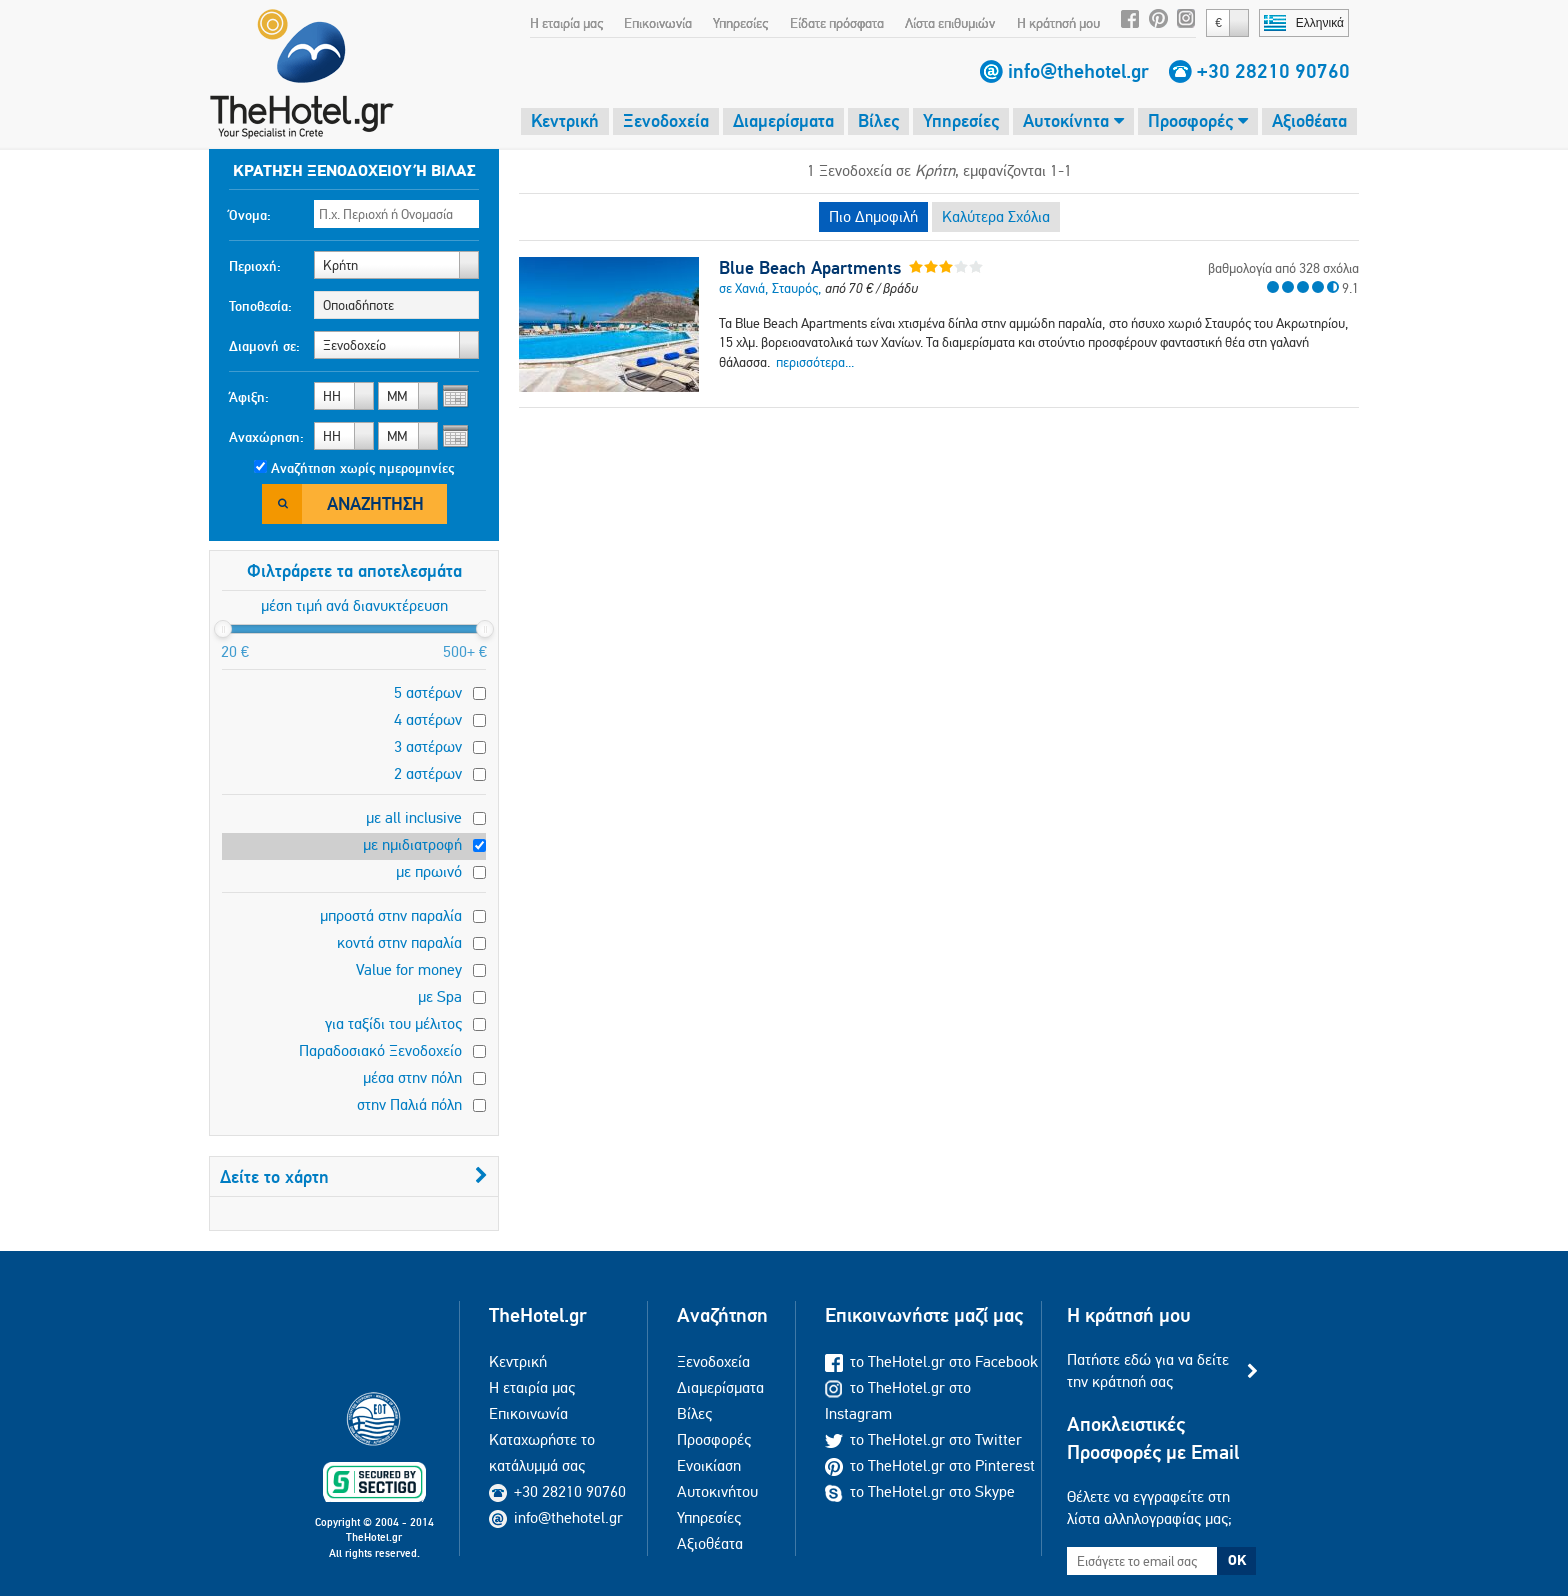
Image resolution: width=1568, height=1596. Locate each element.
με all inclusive (414, 817)
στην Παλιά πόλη (409, 1104)
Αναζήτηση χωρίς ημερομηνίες (362, 468)
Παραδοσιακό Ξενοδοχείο (380, 1050)
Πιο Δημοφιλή (873, 216)
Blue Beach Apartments (810, 268)
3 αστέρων (428, 746)
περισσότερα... (815, 362)
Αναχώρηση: (266, 437)
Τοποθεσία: (260, 306)
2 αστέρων (428, 773)
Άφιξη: (249, 397)
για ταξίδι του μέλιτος (393, 1023)
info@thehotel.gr (1078, 71)
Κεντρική (565, 120)
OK (1237, 1560)
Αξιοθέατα (1309, 120)
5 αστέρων (428, 692)
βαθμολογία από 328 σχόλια (1283, 268)
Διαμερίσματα (783, 120)
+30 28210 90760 (1273, 71)
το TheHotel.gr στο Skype (920, 1491)
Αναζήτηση (375, 503)
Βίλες (878, 120)
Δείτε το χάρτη (354, 1176)
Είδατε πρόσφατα (837, 23)
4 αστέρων (428, 719)
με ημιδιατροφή (412, 844)
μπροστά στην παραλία (391, 915)
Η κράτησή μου (1058, 23)
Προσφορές (1198, 120)
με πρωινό (429, 871)
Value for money (409, 969)
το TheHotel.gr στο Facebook (931, 1361)
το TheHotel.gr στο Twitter (923, 1439)
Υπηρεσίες (740, 23)
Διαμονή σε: (264, 346)
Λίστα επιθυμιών (950, 23)
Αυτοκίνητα (1073, 120)
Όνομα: (250, 215)
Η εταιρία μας (566, 23)
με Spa (440, 996)
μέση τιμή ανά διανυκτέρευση (354, 605)
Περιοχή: (255, 266)
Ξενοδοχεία (666, 120)
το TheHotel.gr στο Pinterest (930, 1465)
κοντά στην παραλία (399, 942)
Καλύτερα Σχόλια (996, 216)
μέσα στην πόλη (412, 1077)
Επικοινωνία (658, 23)
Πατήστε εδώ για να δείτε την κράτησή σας (1148, 1370)
